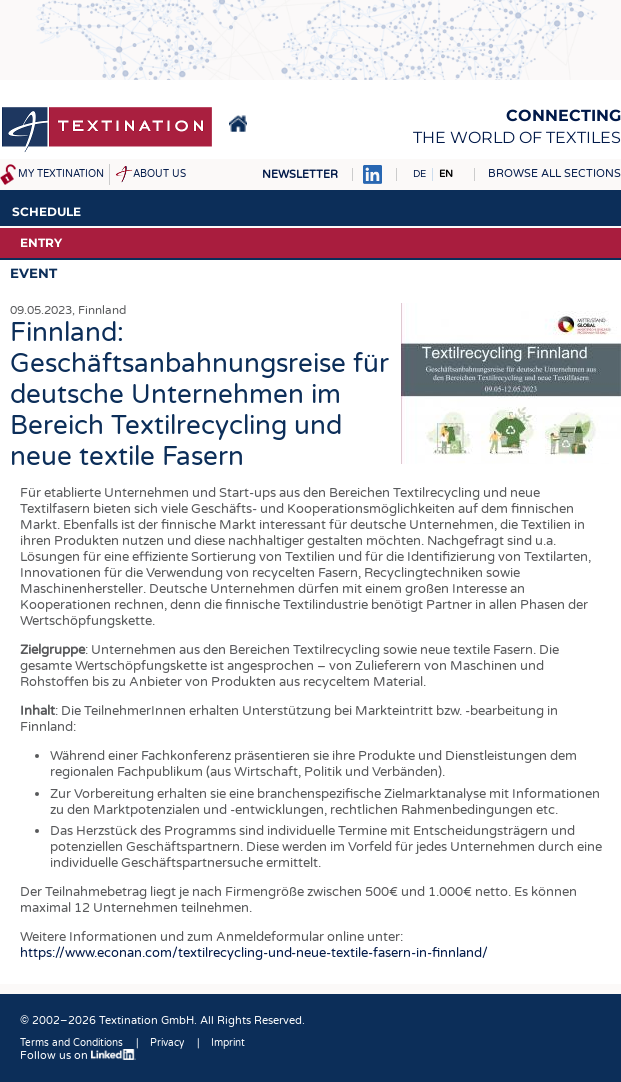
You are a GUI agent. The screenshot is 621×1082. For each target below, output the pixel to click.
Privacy (167, 1043)
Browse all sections (554, 173)
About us (159, 174)
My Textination (61, 174)
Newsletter (300, 174)
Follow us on (78, 1055)
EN (446, 174)
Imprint (228, 1043)
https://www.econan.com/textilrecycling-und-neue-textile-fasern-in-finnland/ (257, 953)
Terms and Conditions (71, 1043)
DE (419, 174)
